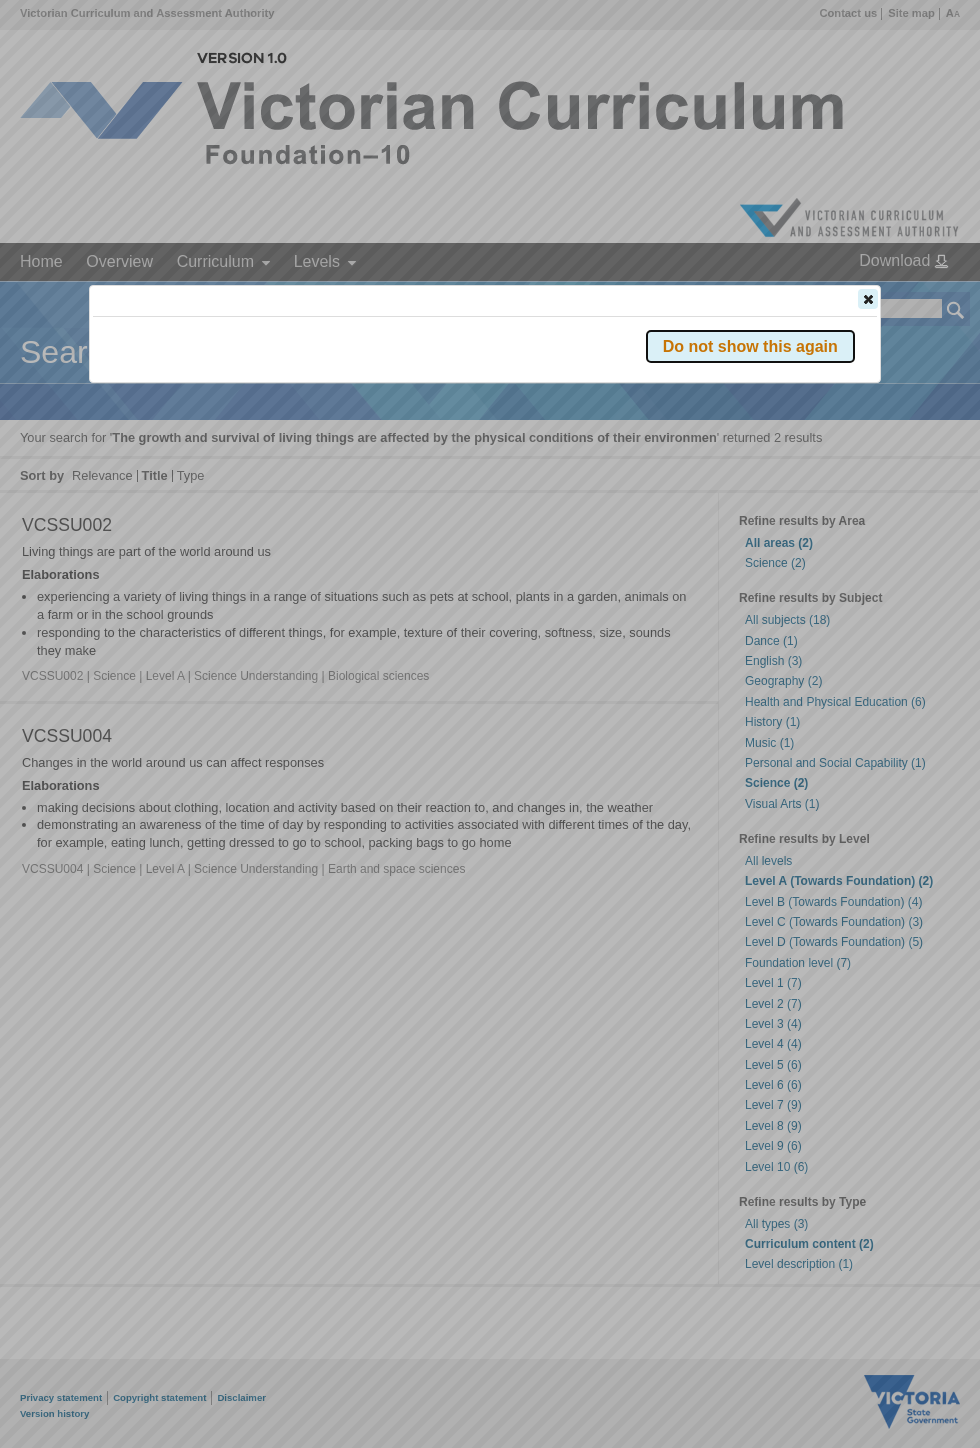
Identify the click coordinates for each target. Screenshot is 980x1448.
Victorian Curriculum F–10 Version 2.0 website (321, 411)
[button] (868, 299)
